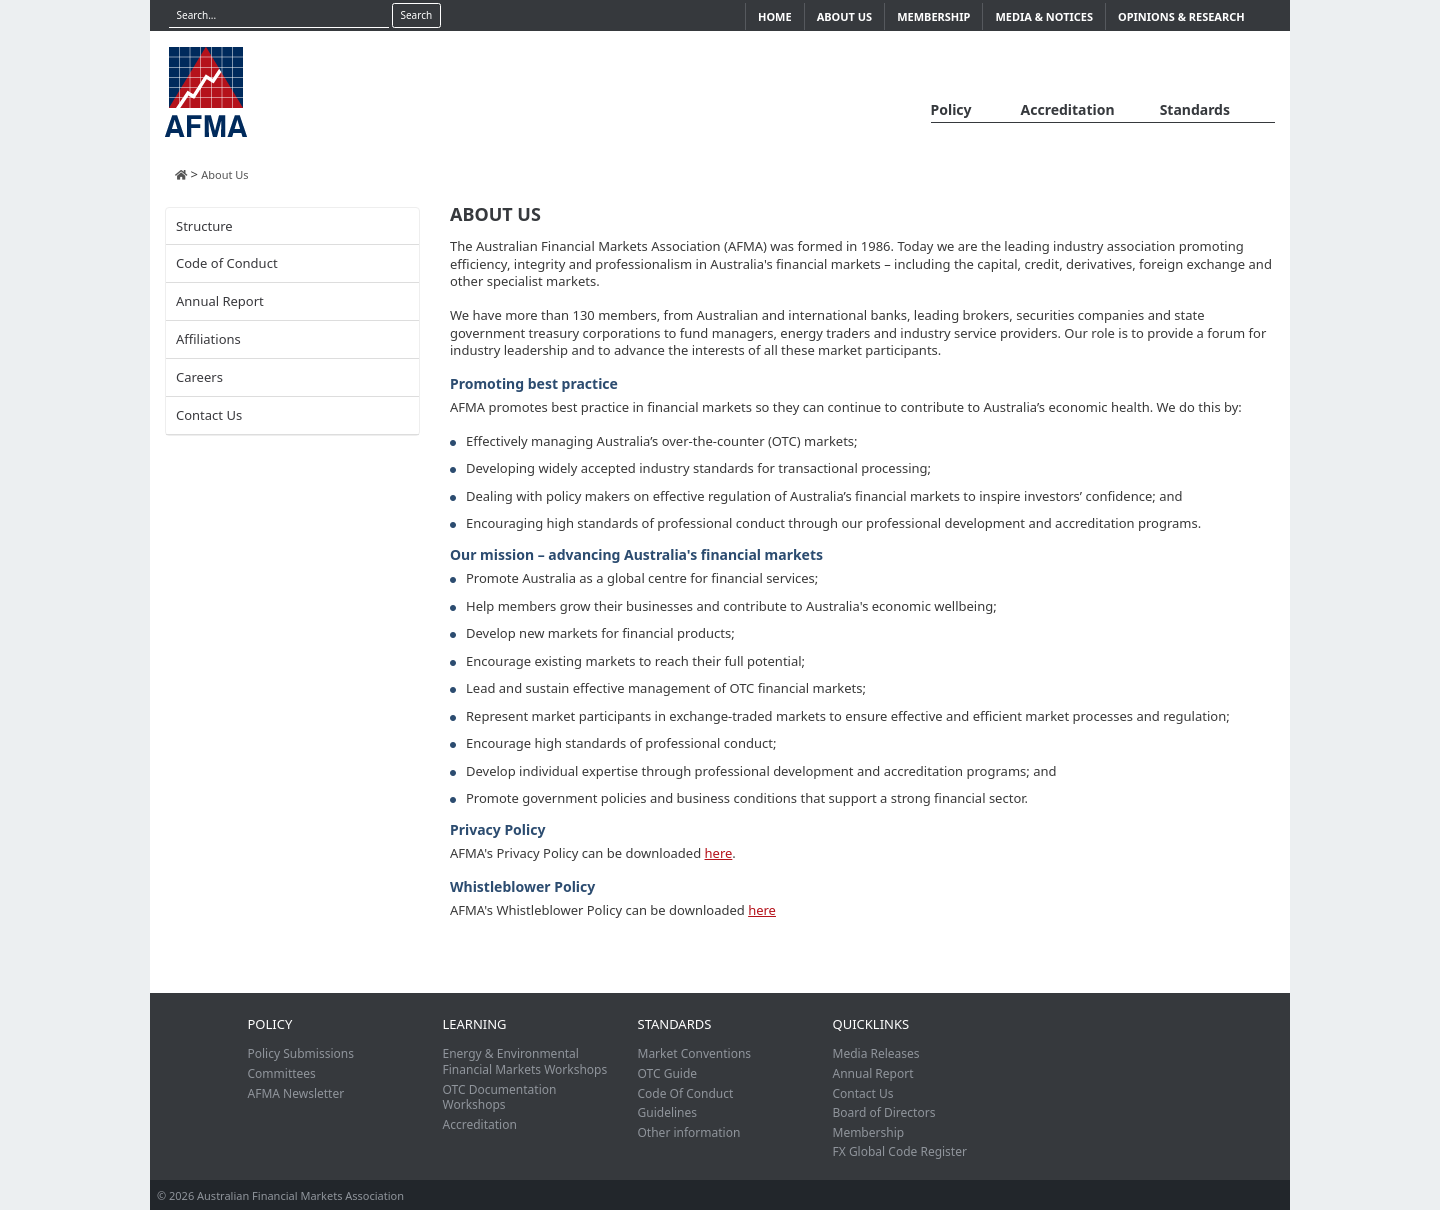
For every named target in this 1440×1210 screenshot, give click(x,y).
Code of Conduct (227, 263)
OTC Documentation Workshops (500, 1097)
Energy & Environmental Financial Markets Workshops (525, 1061)
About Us (845, 16)
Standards (1195, 109)
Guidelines (668, 1112)
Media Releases (876, 1053)
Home (775, 16)
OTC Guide (668, 1073)
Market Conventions (695, 1053)
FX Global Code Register (900, 1151)
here (719, 853)
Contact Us (209, 415)
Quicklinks (871, 1024)
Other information (689, 1132)
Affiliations (208, 339)
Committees (282, 1073)
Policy (951, 109)
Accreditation (1068, 109)
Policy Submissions (301, 1053)
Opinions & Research (1181, 16)
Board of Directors (884, 1112)
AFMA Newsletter (296, 1093)
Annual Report (220, 301)
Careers (199, 377)
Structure (204, 226)
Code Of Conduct (686, 1093)
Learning (475, 1024)
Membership (933, 16)
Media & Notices (1044, 16)
